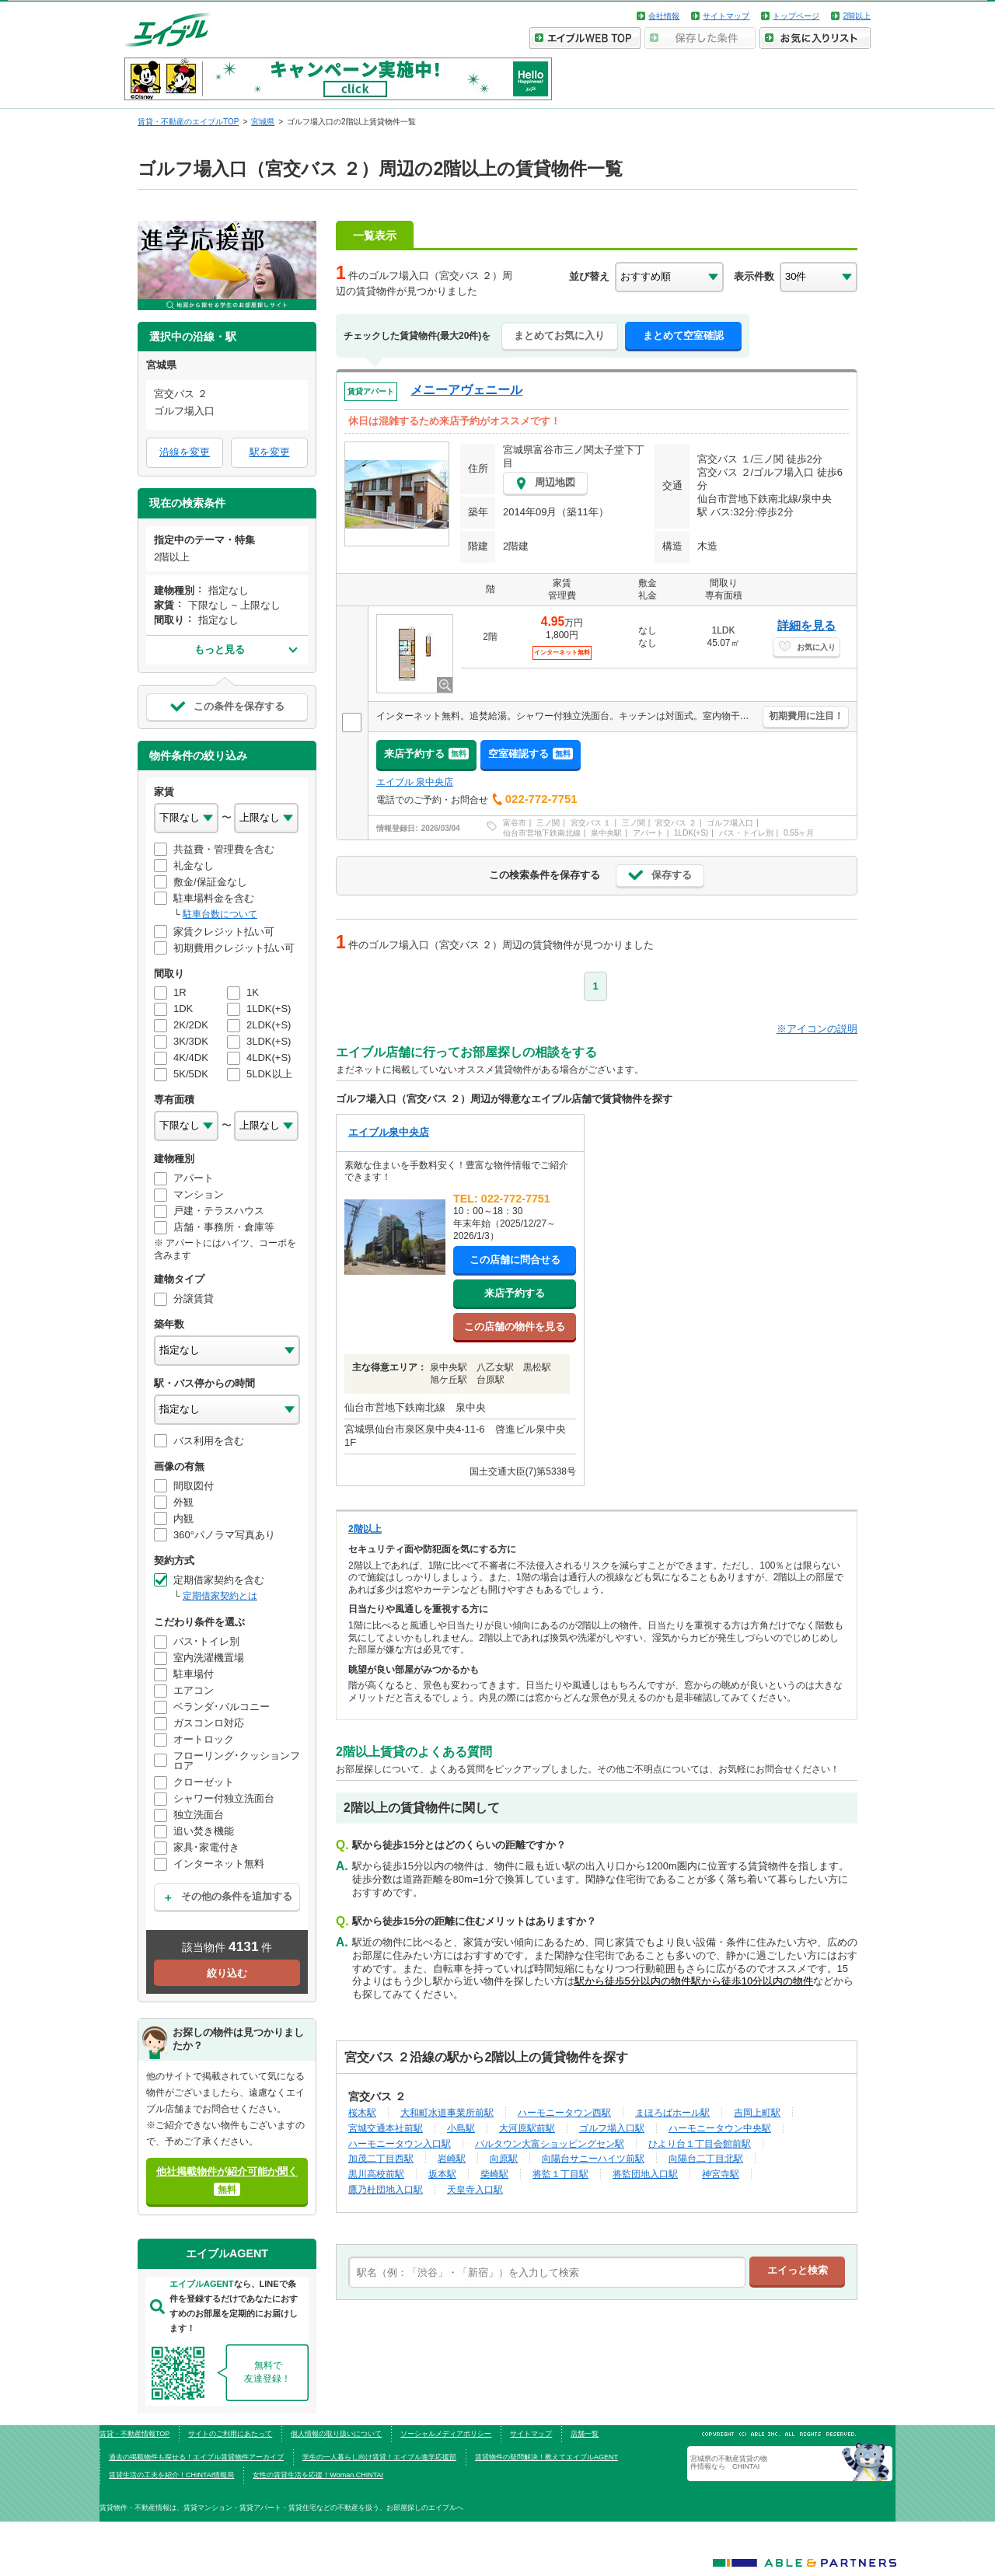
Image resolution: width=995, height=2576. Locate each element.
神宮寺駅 (720, 2174)
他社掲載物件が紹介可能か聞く (227, 2181)
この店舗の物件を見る (514, 1326)
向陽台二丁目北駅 (706, 2158)
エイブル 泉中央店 (414, 782)
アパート (648, 833)
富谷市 (514, 823)
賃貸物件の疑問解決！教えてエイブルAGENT (546, 2457)
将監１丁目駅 (560, 2174)
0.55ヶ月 (799, 833)
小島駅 (461, 2128)
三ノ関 (548, 823)
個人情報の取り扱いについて (336, 2434)
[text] (546, 2272)
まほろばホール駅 (672, 2112)
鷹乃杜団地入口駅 (385, 2189)
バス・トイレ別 (746, 833)
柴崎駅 (494, 2174)
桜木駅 (362, 2112)
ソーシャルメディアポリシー (445, 2434)
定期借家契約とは (220, 1595)
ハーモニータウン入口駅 (399, 2143)
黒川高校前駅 (376, 2174)
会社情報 (663, 16)
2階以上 (857, 16)
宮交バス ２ (675, 823)
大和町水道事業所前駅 (447, 2112)
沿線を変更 (184, 452)
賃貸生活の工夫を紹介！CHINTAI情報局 (171, 2475)
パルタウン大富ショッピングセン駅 (549, 2143)
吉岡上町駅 (757, 2112)
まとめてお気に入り (559, 335)
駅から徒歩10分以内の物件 (752, 1981)
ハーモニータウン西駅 (564, 2112)
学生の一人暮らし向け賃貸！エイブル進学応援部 (379, 2457)
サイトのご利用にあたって (230, 2434)
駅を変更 (270, 452)
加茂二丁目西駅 (381, 2158)
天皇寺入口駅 (475, 2189)
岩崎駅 (452, 2158)
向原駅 (504, 2158)
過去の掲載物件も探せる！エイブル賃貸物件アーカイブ (196, 2457)
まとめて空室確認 (683, 335)
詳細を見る (806, 625)
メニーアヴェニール (466, 389)
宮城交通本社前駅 (385, 2128)
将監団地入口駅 (645, 2174)
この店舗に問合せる (515, 1259)
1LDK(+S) (691, 833)
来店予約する (426, 753)
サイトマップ (726, 16)
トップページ (796, 16)
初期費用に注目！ (806, 715)
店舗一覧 (585, 2434)
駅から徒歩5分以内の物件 (632, 1981)
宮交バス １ (591, 823)
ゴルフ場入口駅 (611, 2128)
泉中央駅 (606, 833)
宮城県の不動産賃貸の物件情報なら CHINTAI (728, 2462)
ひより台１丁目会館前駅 (699, 2143)
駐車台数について (220, 914)
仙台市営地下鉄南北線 (542, 833)
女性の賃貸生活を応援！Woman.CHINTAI (318, 2475)
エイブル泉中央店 (388, 1132)
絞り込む (227, 1973)
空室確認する (530, 753)
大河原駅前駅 (527, 2128)
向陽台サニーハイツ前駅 (593, 2158)
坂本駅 (442, 2174)
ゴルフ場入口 (730, 823)
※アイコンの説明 (817, 1029)
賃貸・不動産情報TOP (134, 2434)
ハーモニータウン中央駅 (720, 2128)
